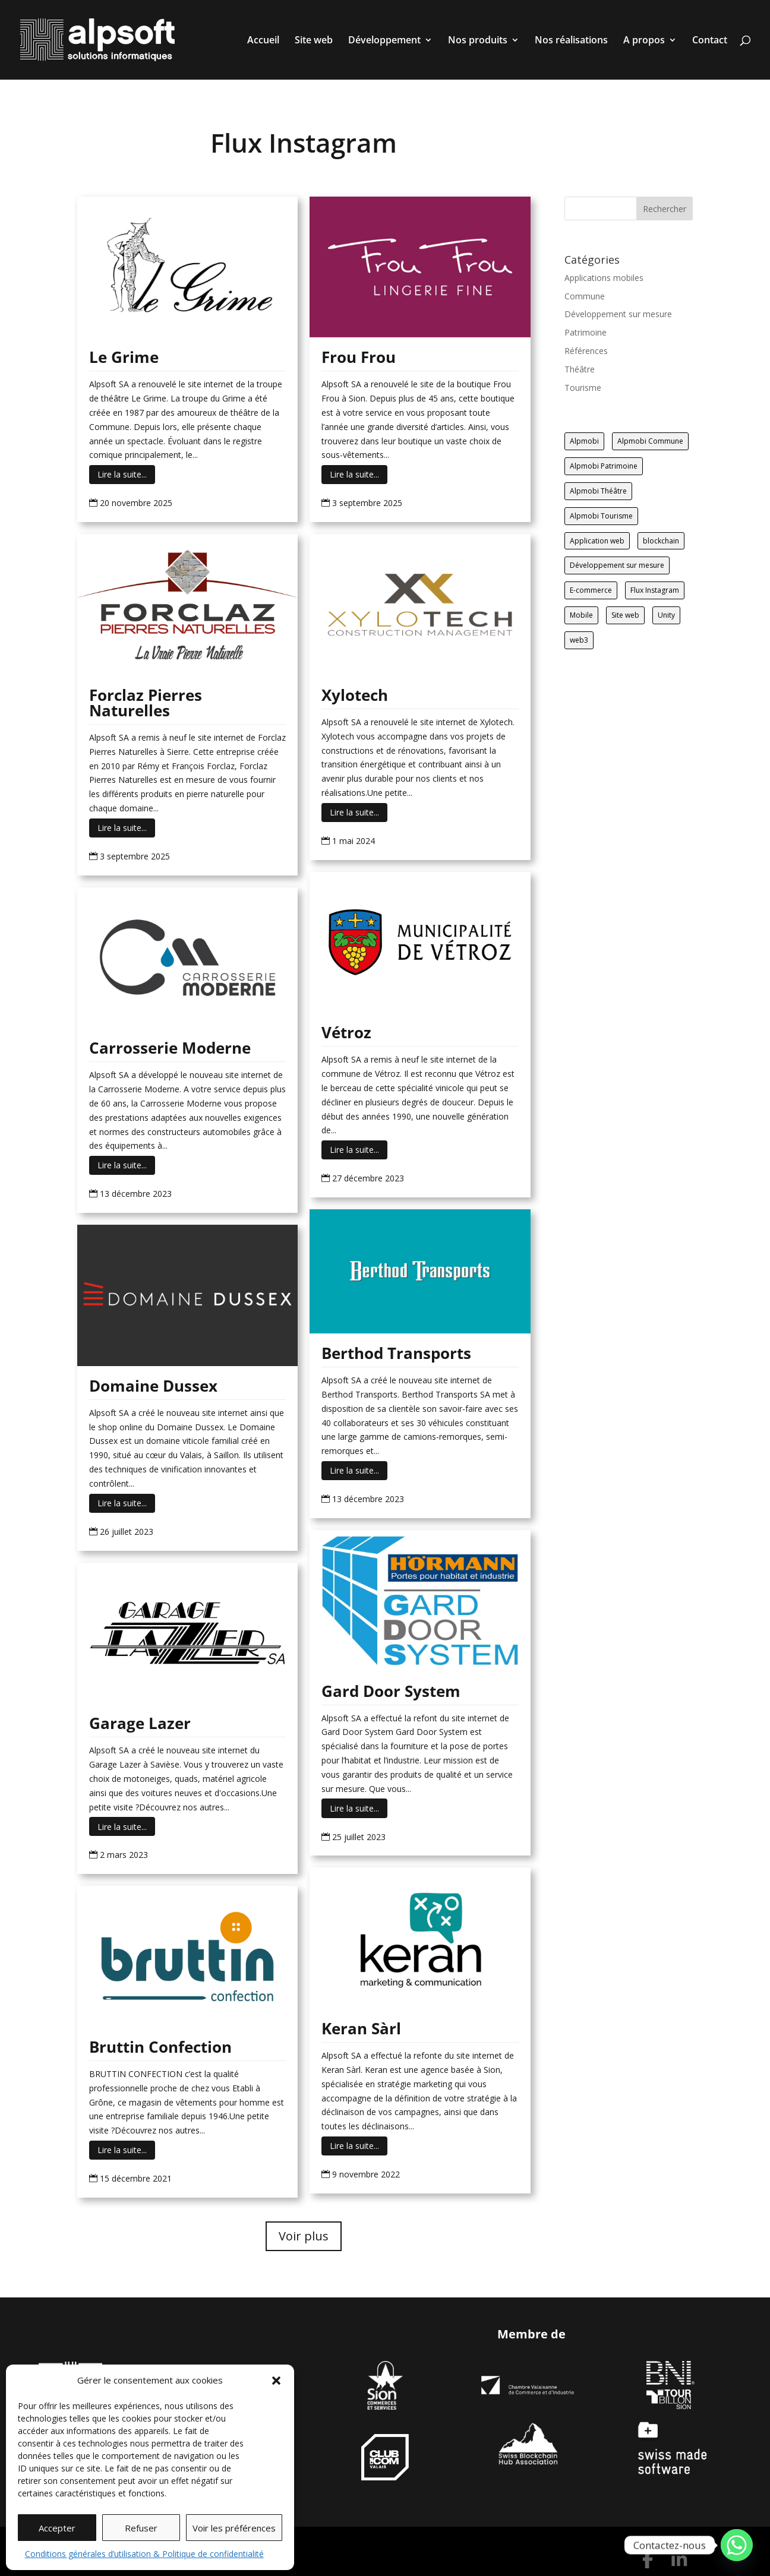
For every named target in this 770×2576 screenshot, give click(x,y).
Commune (584, 296)
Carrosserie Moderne (170, 1047)
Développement (384, 41)
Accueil (263, 41)
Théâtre (579, 369)
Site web (314, 41)
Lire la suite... (122, 474)
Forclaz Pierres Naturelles (145, 702)
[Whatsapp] (737, 2545)
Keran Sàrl (361, 2028)
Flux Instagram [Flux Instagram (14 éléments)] (654, 590)
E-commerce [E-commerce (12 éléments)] (591, 590)
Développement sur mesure (618, 314)
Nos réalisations (571, 41)
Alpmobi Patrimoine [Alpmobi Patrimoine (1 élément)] (604, 466)
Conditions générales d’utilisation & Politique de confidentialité (144, 2553)
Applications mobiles (603, 277)
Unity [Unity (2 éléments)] (666, 615)
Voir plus (304, 2236)
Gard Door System (390, 1691)
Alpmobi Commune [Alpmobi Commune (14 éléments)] (650, 441)
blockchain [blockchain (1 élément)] (661, 541)
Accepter (57, 2528)
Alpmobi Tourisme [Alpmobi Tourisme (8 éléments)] (601, 516)
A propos (644, 41)
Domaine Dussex (153, 1385)
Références (586, 350)
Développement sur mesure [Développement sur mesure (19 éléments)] (617, 565)
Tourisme (582, 387)
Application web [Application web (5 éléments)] (597, 541)
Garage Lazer (140, 1723)
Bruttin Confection (160, 2046)
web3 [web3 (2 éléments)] (579, 640)
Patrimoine (585, 332)
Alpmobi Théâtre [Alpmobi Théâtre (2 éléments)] (598, 491)
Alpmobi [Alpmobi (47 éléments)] (584, 441)
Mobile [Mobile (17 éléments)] (581, 615)
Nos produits (477, 41)
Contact (709, 41)
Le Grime (124, 357)
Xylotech (354, 695)
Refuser (141, 2528)
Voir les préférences (234, 2528)
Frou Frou (358, 357)
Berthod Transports (396, 1353)
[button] (276, 2381)
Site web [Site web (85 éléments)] (625, 615)
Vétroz (346, 1032)
